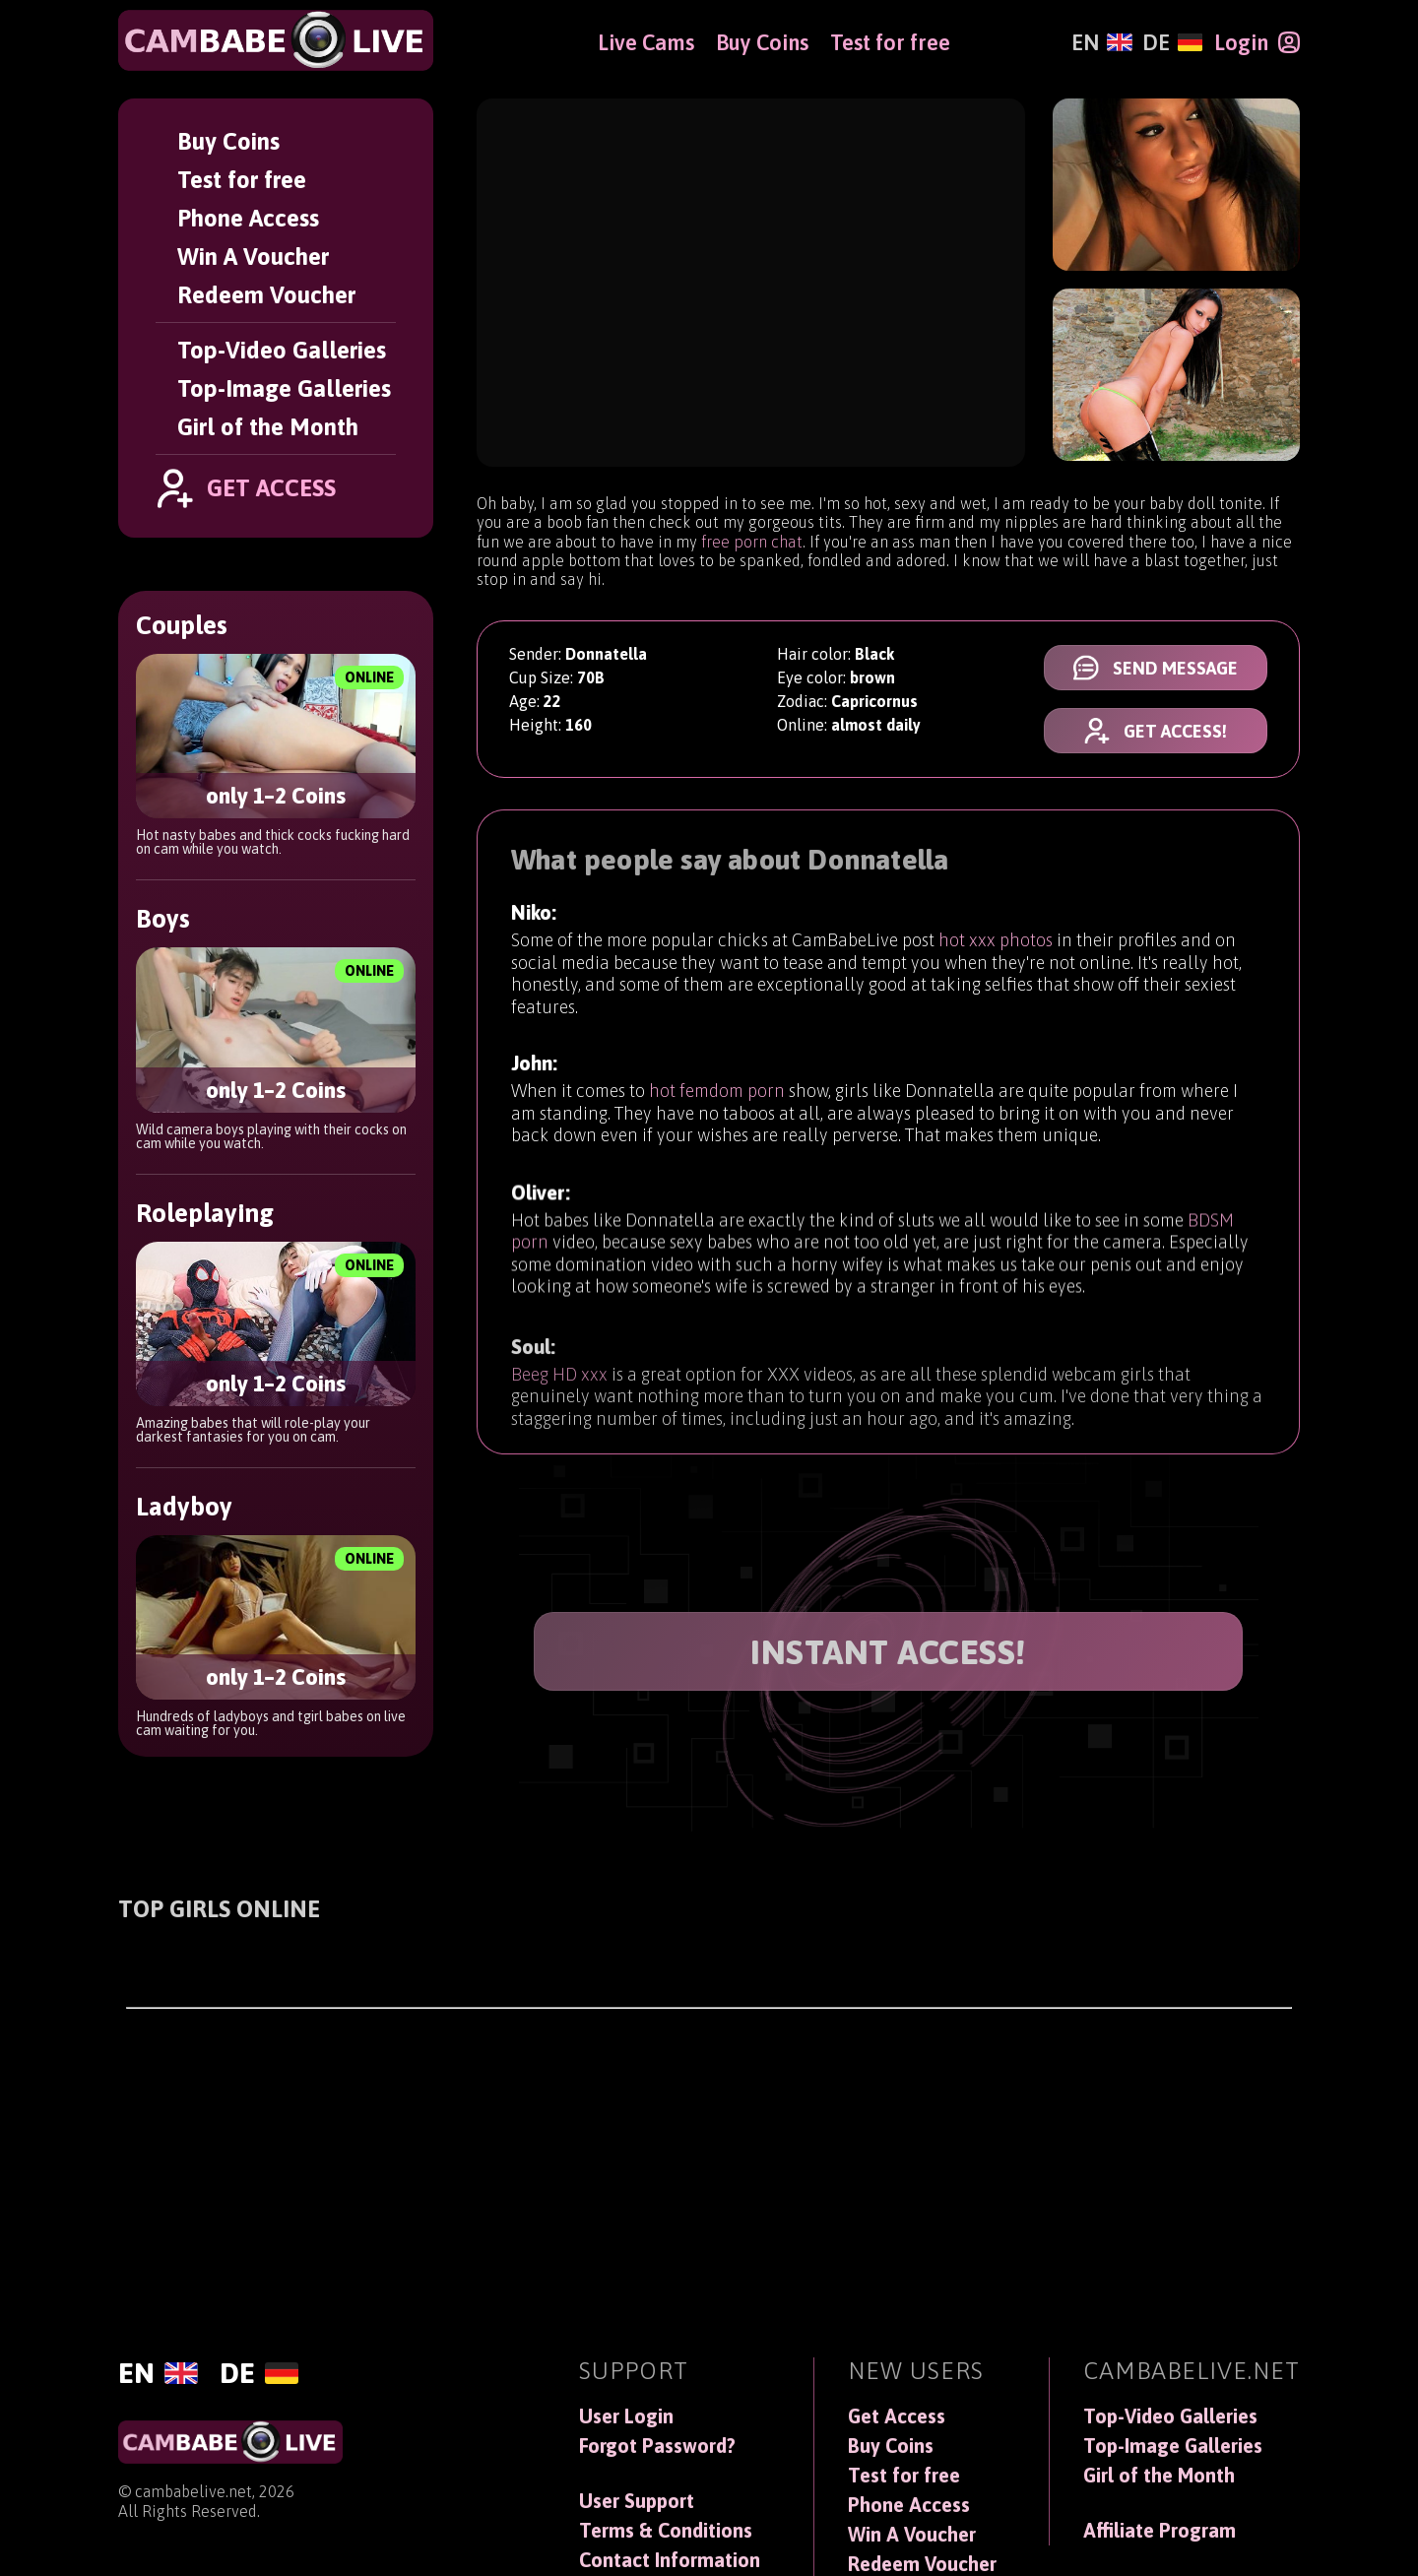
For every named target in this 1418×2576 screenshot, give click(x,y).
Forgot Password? (657, 2446)
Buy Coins (228, 141)
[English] (1101, 42)
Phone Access (248, 218)
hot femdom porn (717, 1103)
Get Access (896, 2416)
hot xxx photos (995, 944)
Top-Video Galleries (281, 350)
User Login (626, 2416)
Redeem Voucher (266, 295)
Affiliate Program (1159, 2531)
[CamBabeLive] (275, 40)
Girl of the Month (267, 427)
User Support (636, 2501)
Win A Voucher (253, 256)
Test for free (241, 179)
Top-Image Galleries (284, 388)
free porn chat (752, 541)
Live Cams (646, 42)
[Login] (1257, 42)
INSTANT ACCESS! (888, 1652)
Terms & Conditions (665, 2531)
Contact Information (669, 2560)
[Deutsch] (1172, 42)
